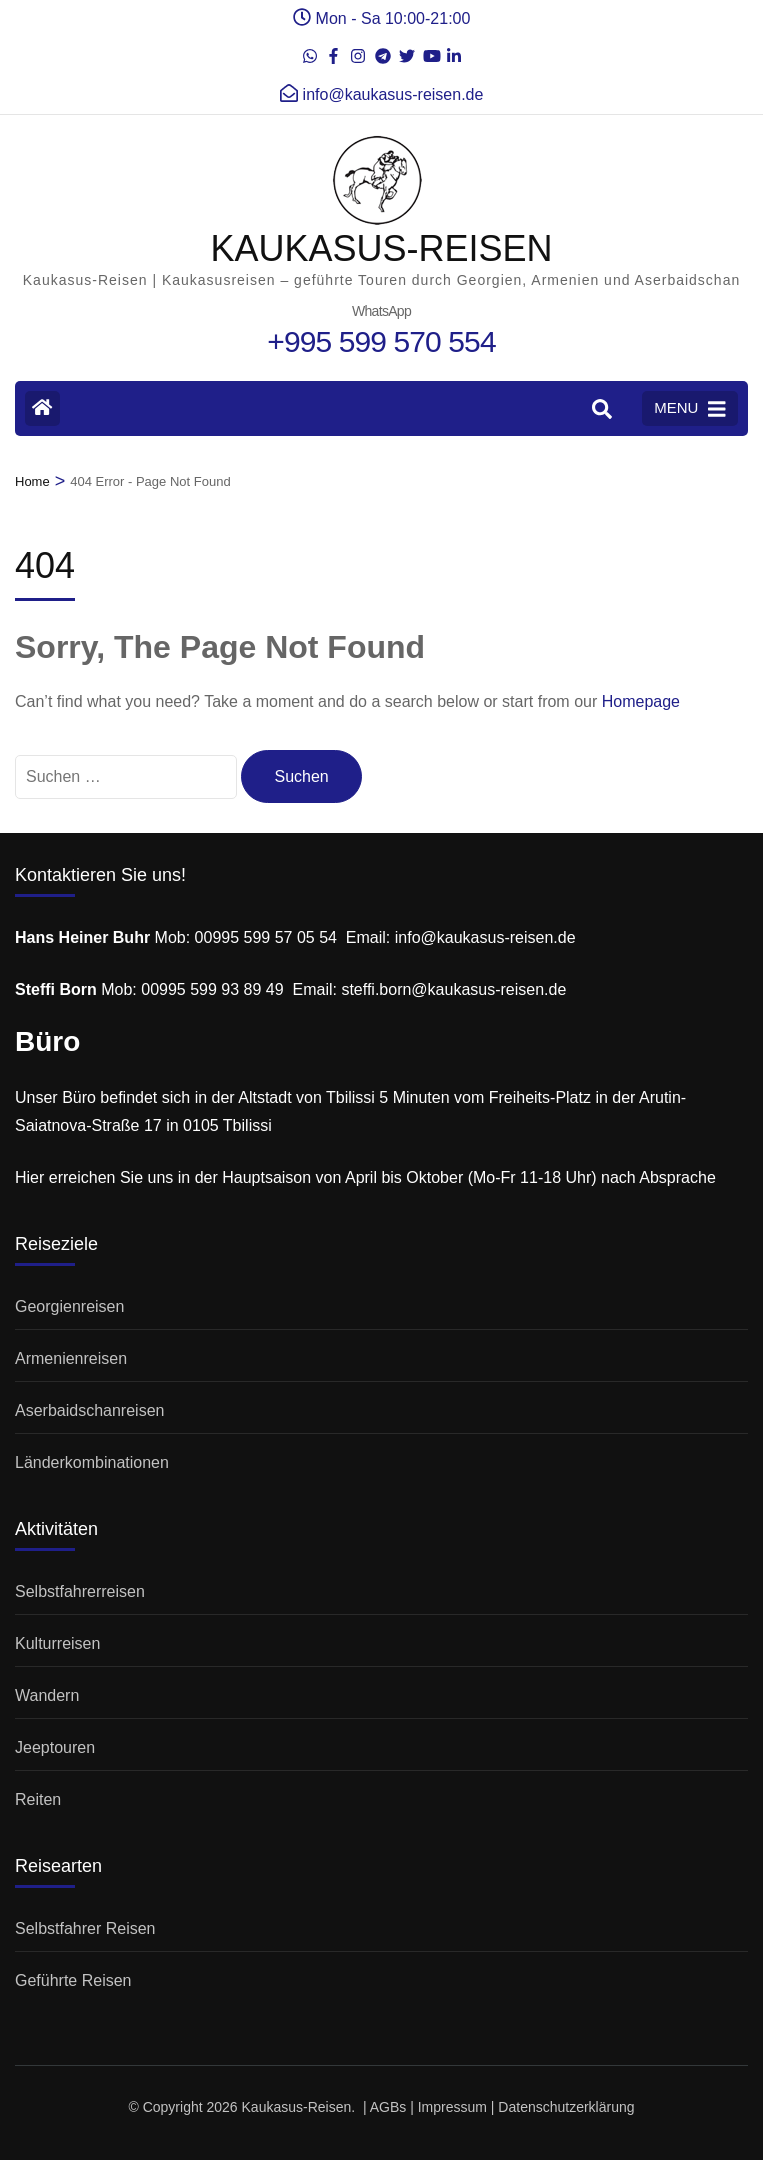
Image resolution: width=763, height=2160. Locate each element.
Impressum (452, 2107)
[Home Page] (42, 408)
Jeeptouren (55, 1747)
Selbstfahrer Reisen (85, 1928)
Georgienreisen (69, 1306)
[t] (382, 50)
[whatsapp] (310, 50)
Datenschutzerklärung (566, 2107)
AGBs (388, 2107)
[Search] (602, 410)
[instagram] (358, 50)
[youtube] (430, 50)
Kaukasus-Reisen (297, 2107)
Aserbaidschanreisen (89, 1410)
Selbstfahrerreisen (80, 1591)
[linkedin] (454, 50)
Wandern (47, 1695)
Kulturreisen (57, 1643)
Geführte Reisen (73, 1980)
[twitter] (406, 50)
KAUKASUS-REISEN (381, 248)
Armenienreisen (71, 1358)
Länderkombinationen (92, 1462)
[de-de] (334, 50)
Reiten (38, 1799)
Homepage (641, 701)
